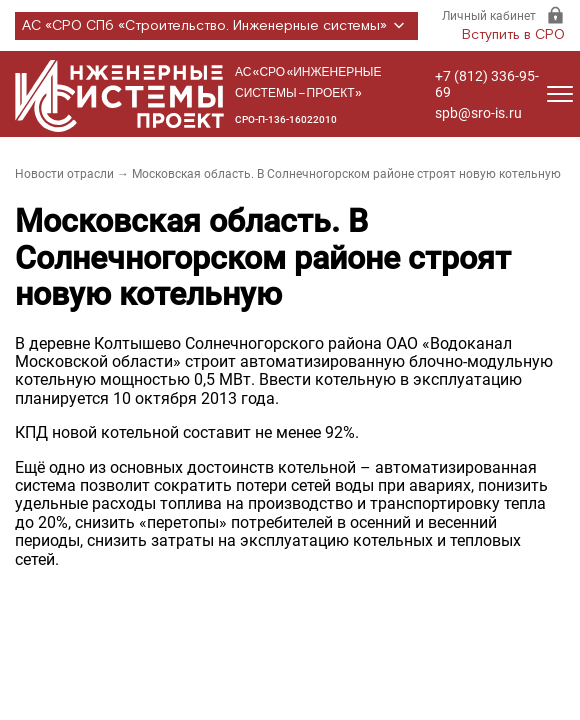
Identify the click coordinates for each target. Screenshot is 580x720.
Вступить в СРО (513, 35)
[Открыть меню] (559, 94)
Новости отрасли (64, 174)
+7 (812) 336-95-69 (487, 84)
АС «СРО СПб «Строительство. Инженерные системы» (216, 26)
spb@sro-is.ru (478, 113)
